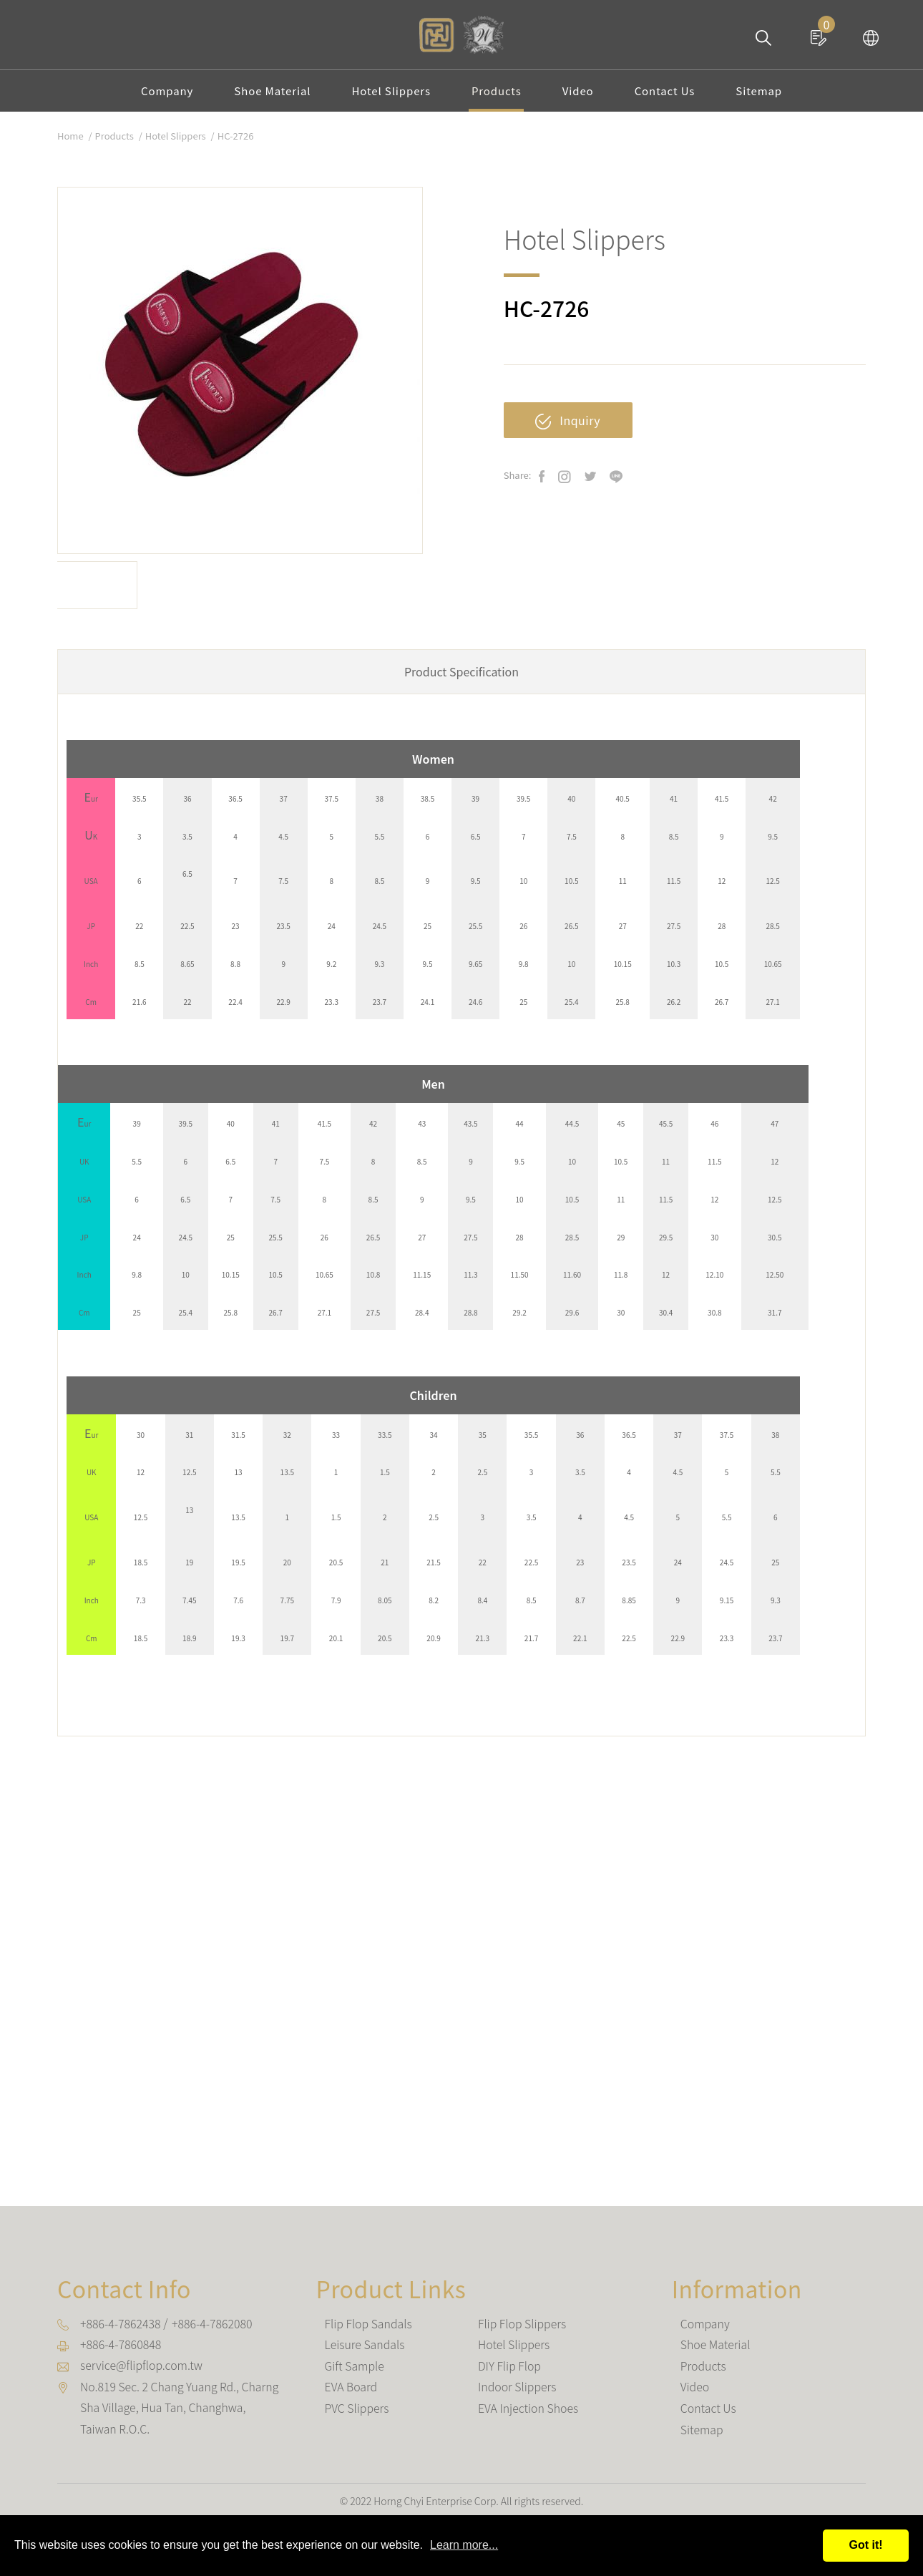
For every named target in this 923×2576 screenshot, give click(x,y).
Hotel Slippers (390, 95)
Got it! (865, 2545)
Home (70, 145)
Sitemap (763, 95)
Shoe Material (270, 95)
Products (497, 95)
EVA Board (351, 2394)
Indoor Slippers (517, 2394)
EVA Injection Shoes (528, 2415)
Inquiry (567, 430)
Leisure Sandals (365, 2353)
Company (163, 95)
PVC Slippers (357, 2415)
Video (579, 95)
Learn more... (464, 2545)
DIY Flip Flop (510, 2373)
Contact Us (667, 95)
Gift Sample (355, 2373)
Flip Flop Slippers (522, 2332)
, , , (180, 2415)
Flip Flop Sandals (369, 2332)
